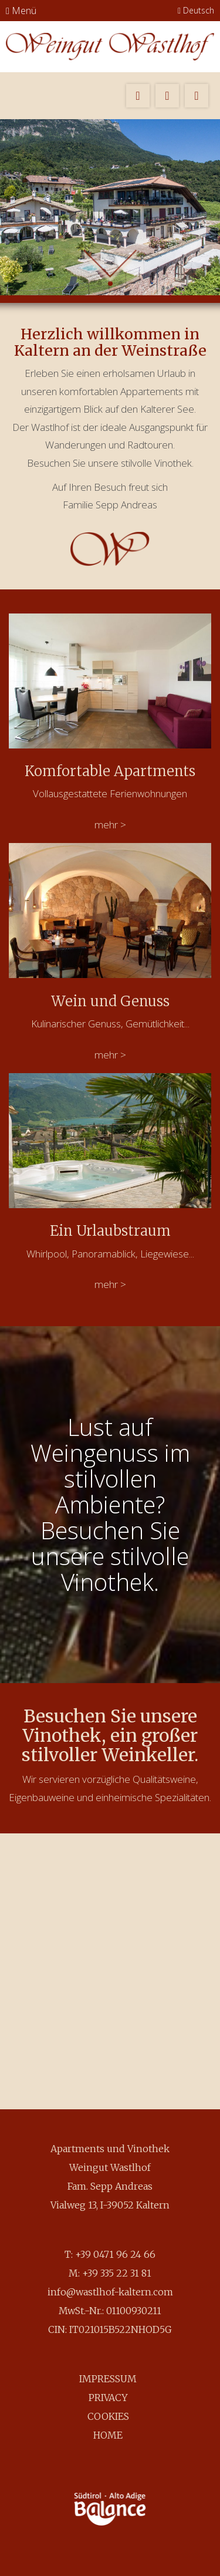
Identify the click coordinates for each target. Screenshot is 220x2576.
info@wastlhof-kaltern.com (110, 2292)
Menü (21, 10)
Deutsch (196, 10)
